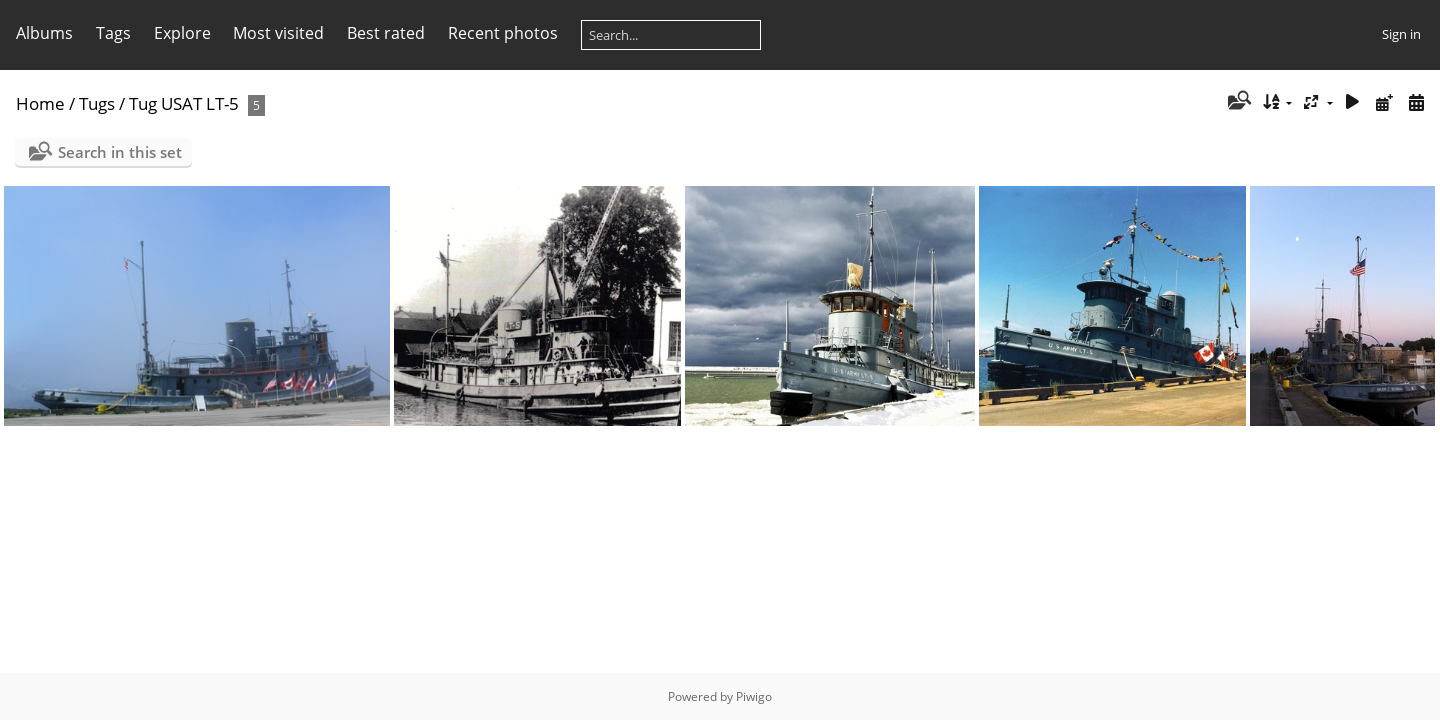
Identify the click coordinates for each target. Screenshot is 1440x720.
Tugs (97, 103)
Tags (113, 33)
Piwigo (754, 696)
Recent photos (503, 33)
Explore (182, 33)
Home (40, 103)
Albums (44, 33)
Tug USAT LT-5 (184, 103)
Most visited (278, 33)
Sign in (1401, 34)
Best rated (386, 33)
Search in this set (120, 152)
